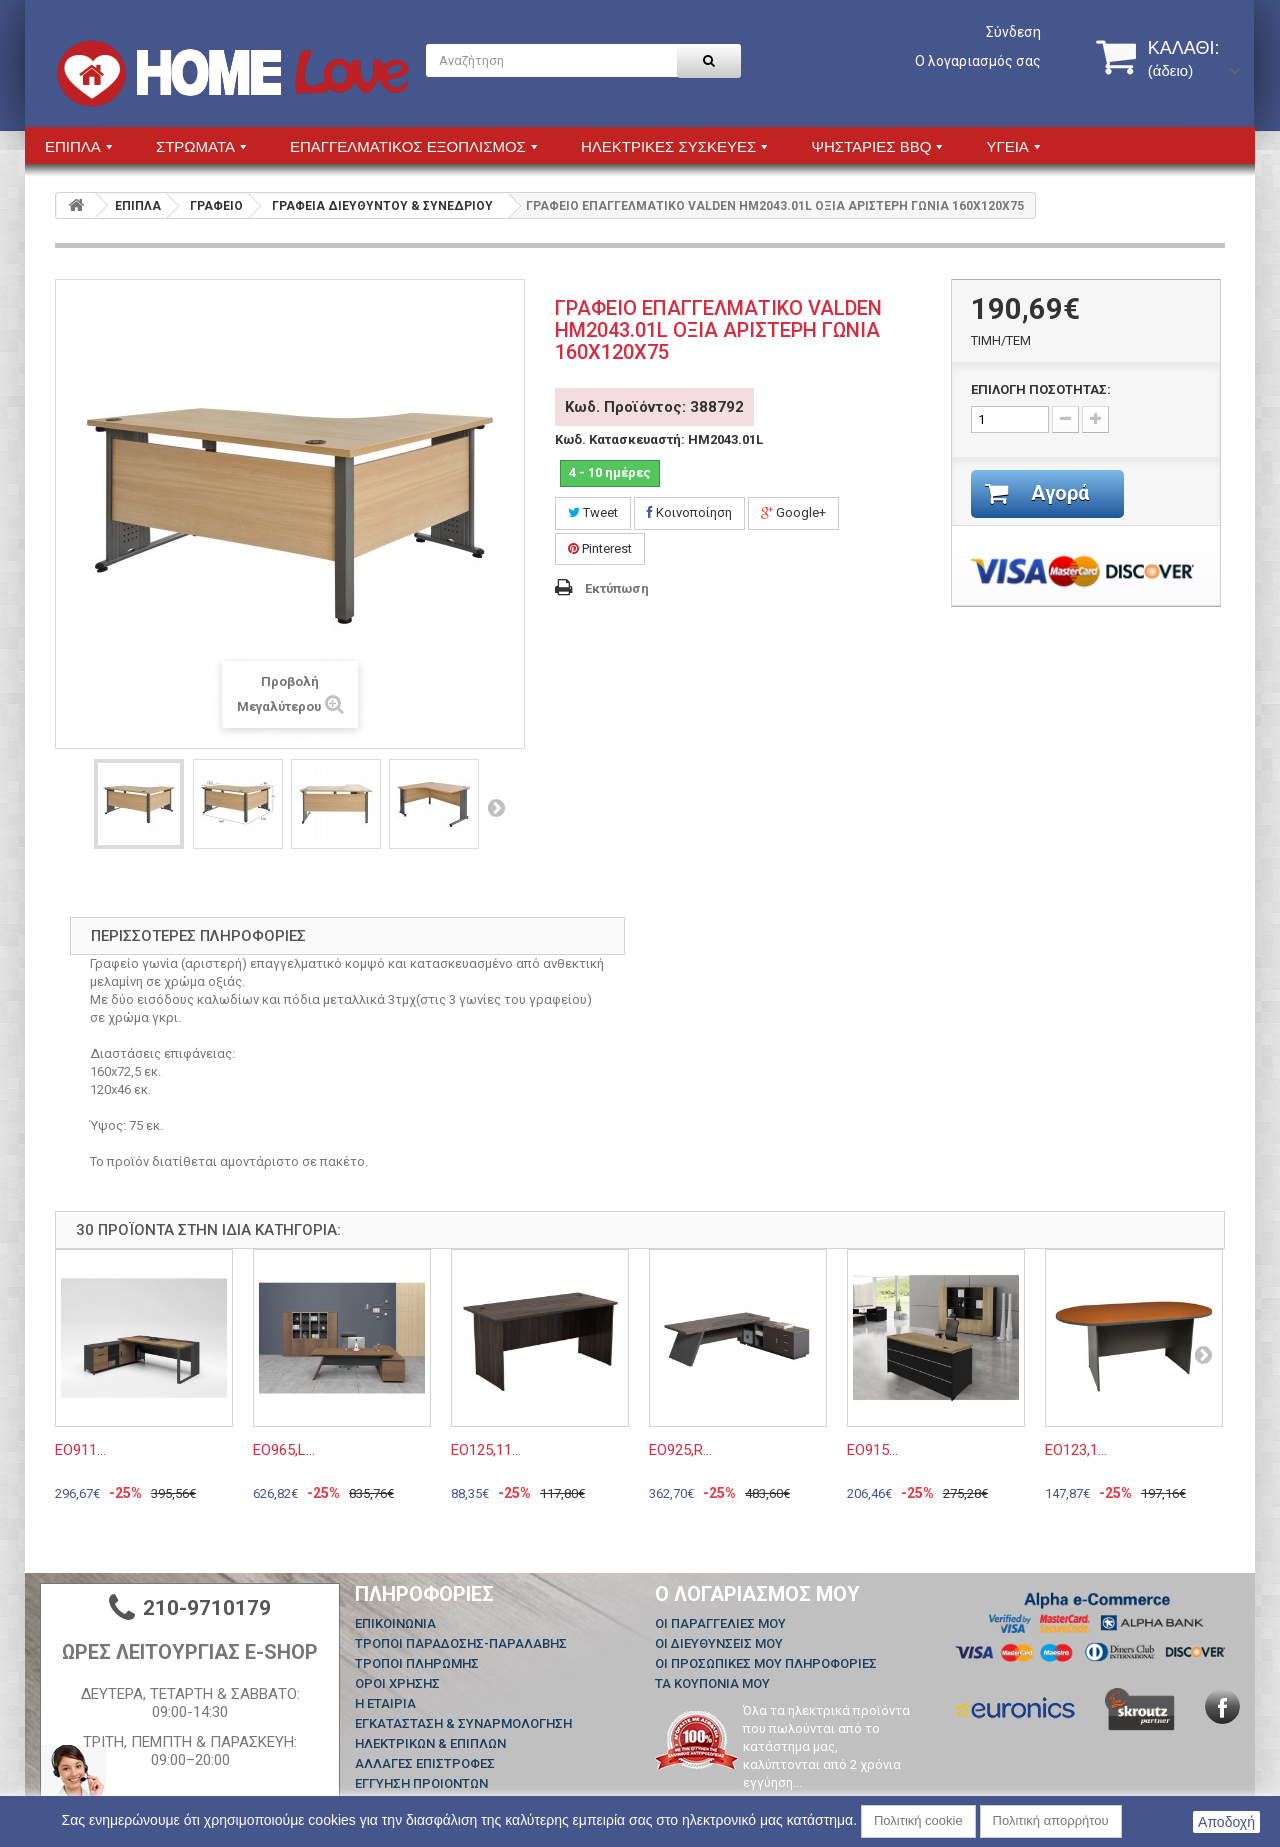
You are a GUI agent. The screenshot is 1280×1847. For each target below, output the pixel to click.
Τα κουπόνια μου (712, 1683)
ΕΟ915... (872, 1450)
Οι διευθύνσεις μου (719, 1643)
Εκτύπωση (617, 588)
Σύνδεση (1013, 32)
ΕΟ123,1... (1076, 1450)
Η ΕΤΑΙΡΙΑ (385, 1703)
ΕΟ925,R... (680, 1450)
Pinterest (600, 548)
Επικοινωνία (395, 1623)
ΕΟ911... (80, 1450)
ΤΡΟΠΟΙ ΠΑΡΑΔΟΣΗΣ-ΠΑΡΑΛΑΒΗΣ (461, 1643)
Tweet (593, 512)
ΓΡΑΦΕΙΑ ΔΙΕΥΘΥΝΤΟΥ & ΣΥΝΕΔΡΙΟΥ (382, 206)
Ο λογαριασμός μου (757, 1594)
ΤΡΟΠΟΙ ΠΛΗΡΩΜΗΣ (417, 1663)
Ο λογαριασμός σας (978, 61)
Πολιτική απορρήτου (1051, 1820)
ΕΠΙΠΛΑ (138, 206)
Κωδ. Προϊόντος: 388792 (654, 407)
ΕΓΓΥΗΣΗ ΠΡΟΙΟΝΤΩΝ (421, 1783)
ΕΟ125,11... (486, 1450)
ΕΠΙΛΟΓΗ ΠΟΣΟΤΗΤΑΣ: (1041, 389)
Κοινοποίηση (689, 512)
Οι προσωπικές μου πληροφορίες (766, 1663)
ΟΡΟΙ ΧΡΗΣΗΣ (397, 1683)
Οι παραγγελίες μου (720, 1623)
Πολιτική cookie (918, 1820)
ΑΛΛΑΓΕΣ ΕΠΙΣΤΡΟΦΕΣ (425, 1763)
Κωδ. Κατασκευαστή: (620, 439)
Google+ (793, 512)
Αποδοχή (1226, 1822)
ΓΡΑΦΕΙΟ (216, 206)
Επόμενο (496, 807)
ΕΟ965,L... (284, 1450)
